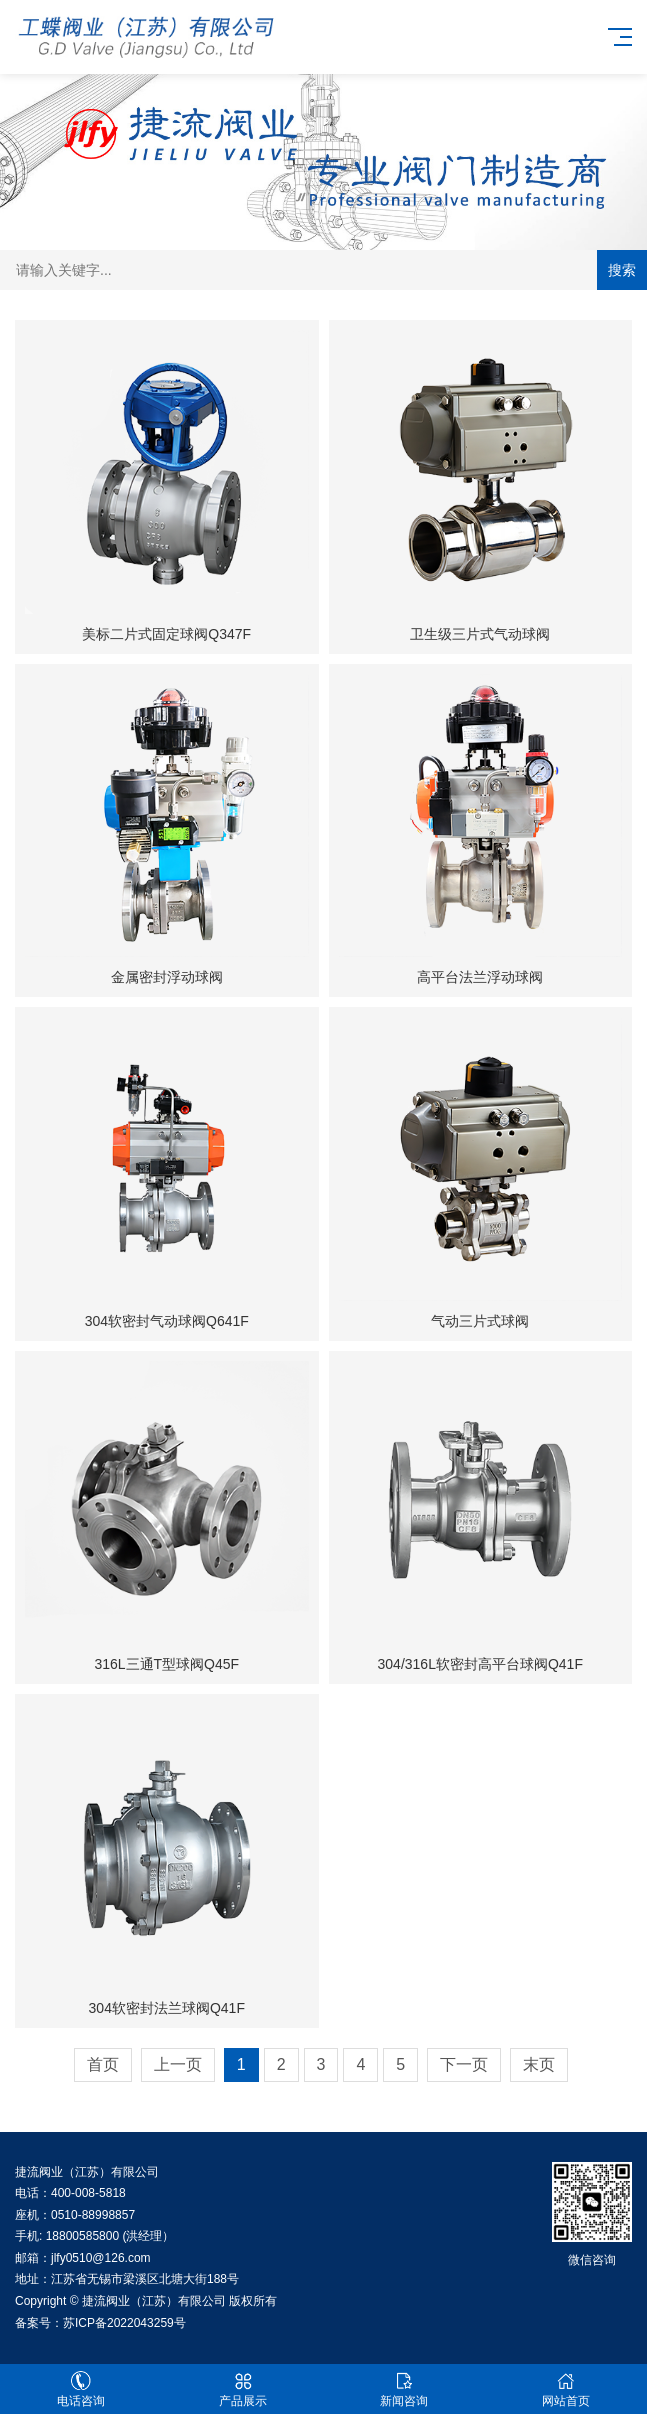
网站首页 (566, 2389)
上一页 (178, 2064)
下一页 (464, 2064)
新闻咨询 (405, 2389)
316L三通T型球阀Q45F (166, 1664)
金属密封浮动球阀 (167, 977)
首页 (103, 2064)
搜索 (622, 270)
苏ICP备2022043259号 (124, 2323)
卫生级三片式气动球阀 (480, 634)
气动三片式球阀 (480, 1321)
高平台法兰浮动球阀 (480, 977)
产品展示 (243, 2389)
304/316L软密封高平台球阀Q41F (480, 1664)
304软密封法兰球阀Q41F (167, 2008)
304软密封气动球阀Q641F (167, 1321)
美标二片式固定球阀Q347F (166, 634)
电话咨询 (81, 2389)
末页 (539, 2064)
